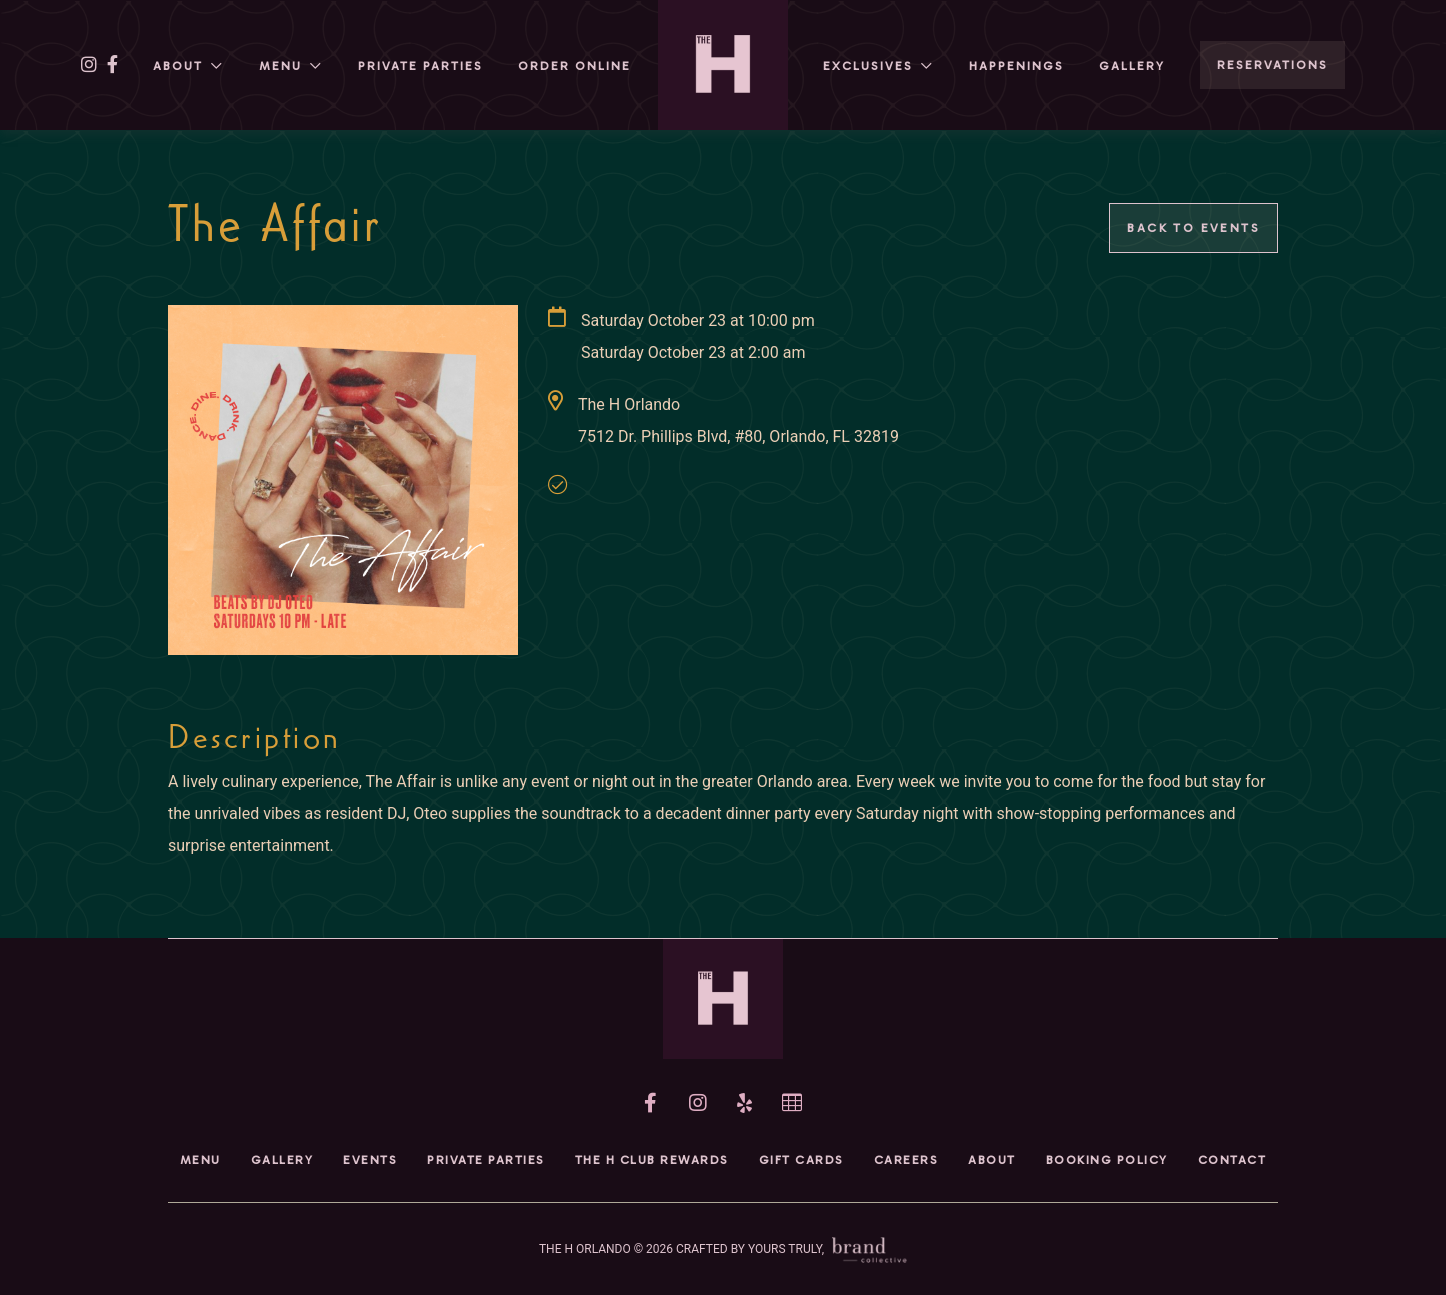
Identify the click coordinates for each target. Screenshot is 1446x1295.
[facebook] (112, 65)
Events (370, 1160)
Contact (1232, 1160)
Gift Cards (801, 1160)
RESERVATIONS (1272, 65)
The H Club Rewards (652, 1160)
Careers (906, 1160)
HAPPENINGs (1016, 66)
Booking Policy (1107, 1160)
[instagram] (89, 65)
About (178, 66)
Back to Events (1193, 228)
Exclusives (868, 66)
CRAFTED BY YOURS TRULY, (791, 1249)
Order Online (574, 66)
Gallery (1132, 66)
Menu (280, 66)
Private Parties (420, 66)
